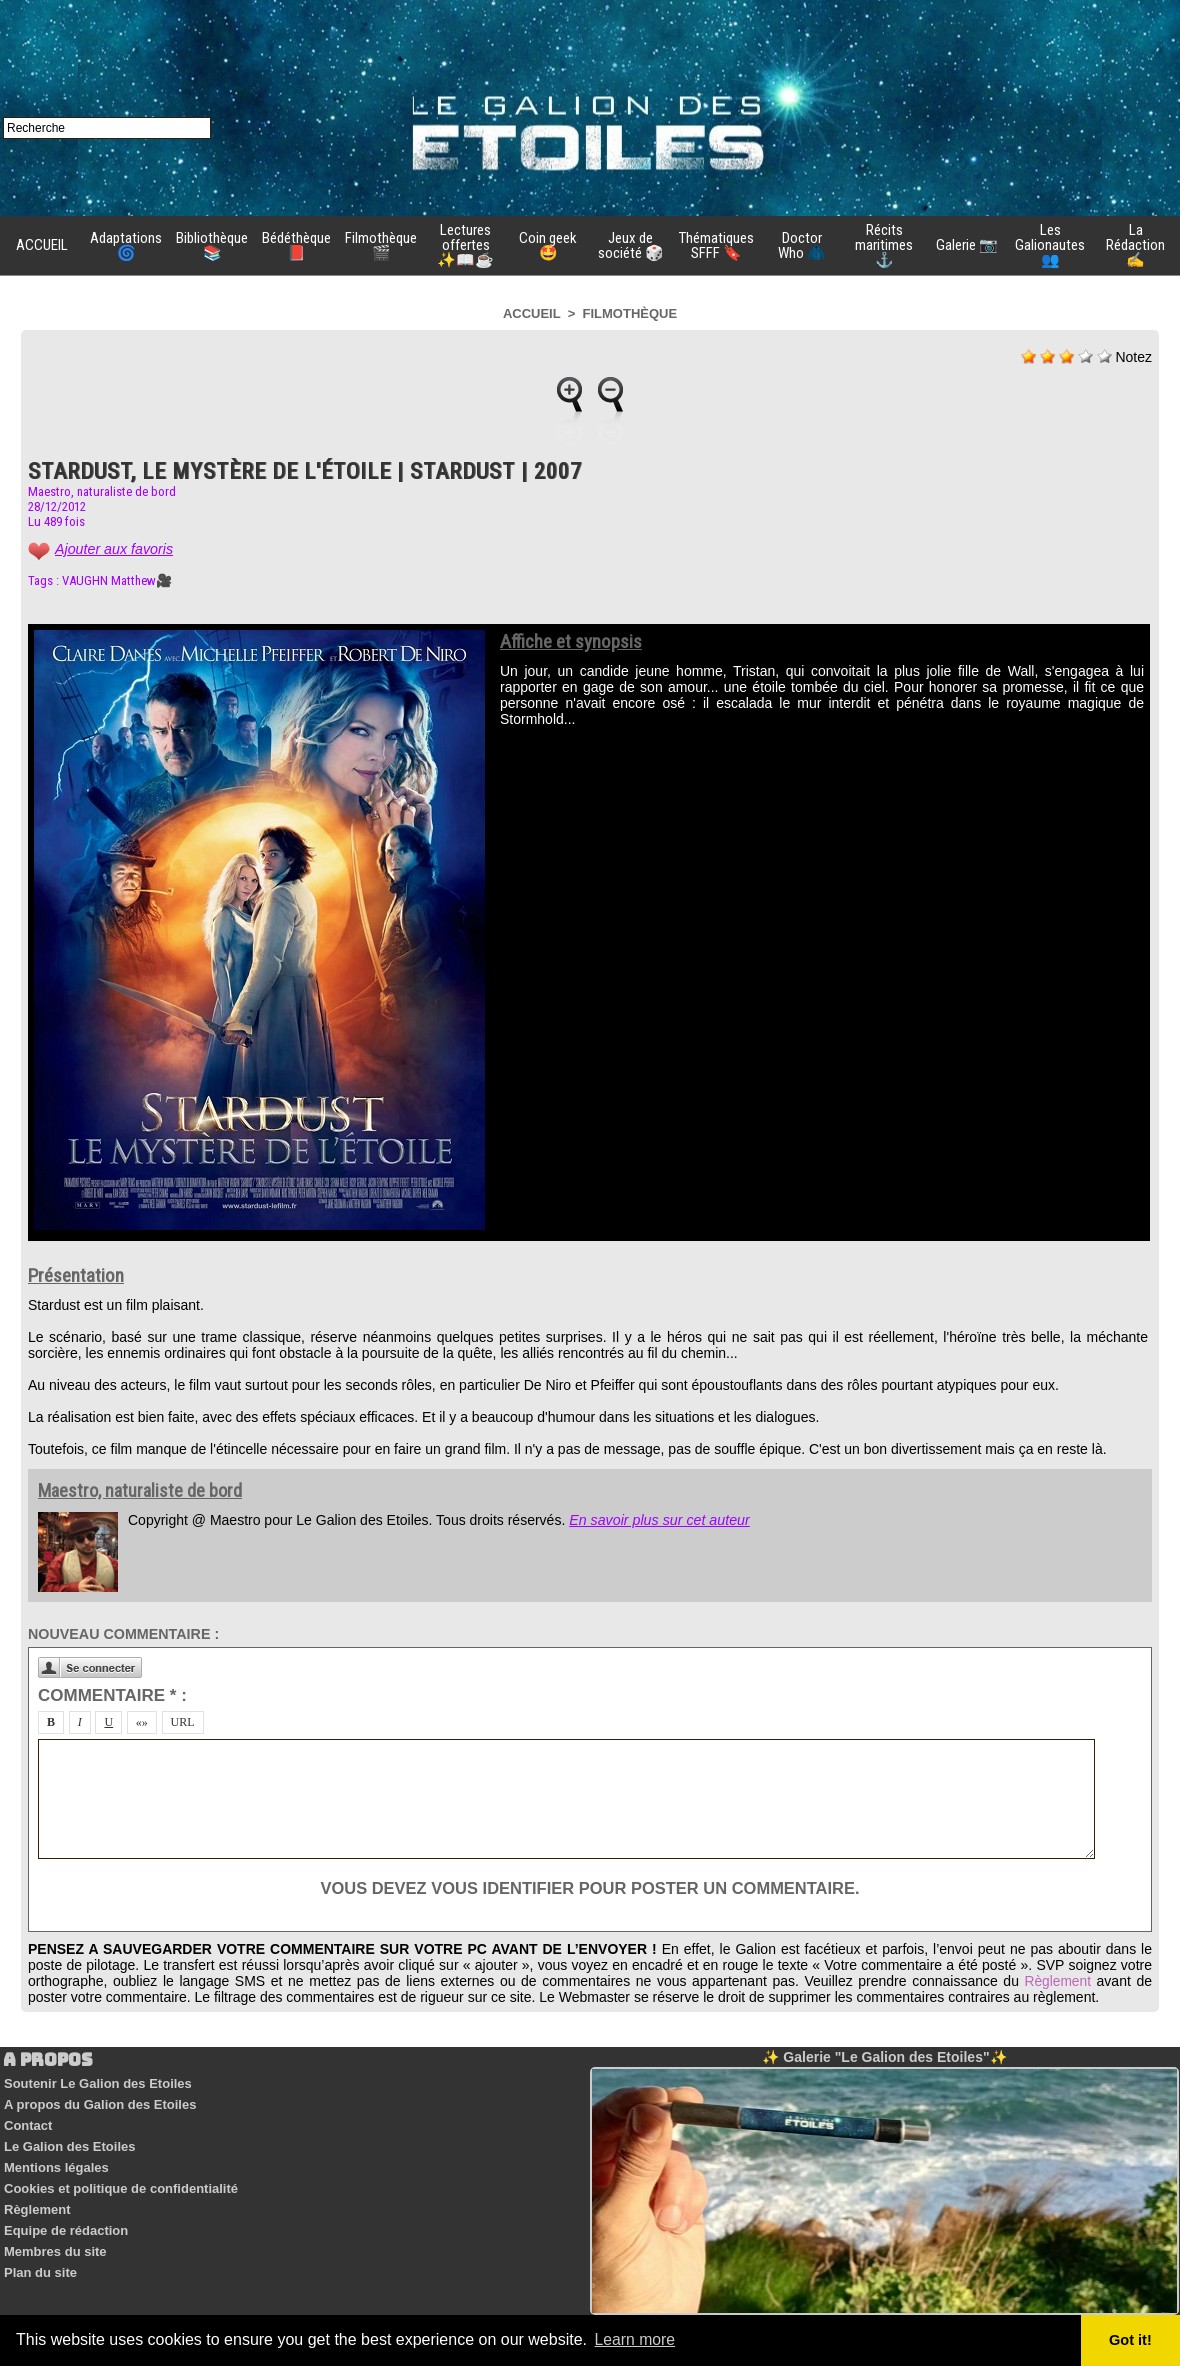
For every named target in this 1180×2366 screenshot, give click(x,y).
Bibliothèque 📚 (212, 245)
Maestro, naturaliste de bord (102, 491)
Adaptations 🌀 (126, 245)
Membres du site (54, 2234)
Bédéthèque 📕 (296, 245)
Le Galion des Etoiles (68, 2139)
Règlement (1057, 1981)
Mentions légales (55, 2158)
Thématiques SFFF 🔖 (716, 245)
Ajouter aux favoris (113, 549)
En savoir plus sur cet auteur (657, 1520)
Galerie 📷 (967, 245)
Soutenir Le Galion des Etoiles (97, 2082)
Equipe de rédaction (65, 2215)
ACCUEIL (42, 245)
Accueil (532, 313)
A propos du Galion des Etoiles (99, 2101)
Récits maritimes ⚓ (884, 245)
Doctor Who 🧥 (802, 245)
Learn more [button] (636, 2339)
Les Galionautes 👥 (1050, 245)
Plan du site (39, 2253)
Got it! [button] (1131, 2340)
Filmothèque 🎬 (381, 245)
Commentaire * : (112, 1695)
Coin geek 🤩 (548, 245)
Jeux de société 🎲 (631, 245)
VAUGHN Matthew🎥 (117, 580)
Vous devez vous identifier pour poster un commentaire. (590, 1888)
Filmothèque (630, 313)
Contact (27, 2120)
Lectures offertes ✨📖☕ (465, 245)
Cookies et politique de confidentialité (120, 2177)
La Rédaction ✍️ (1135, 245)
